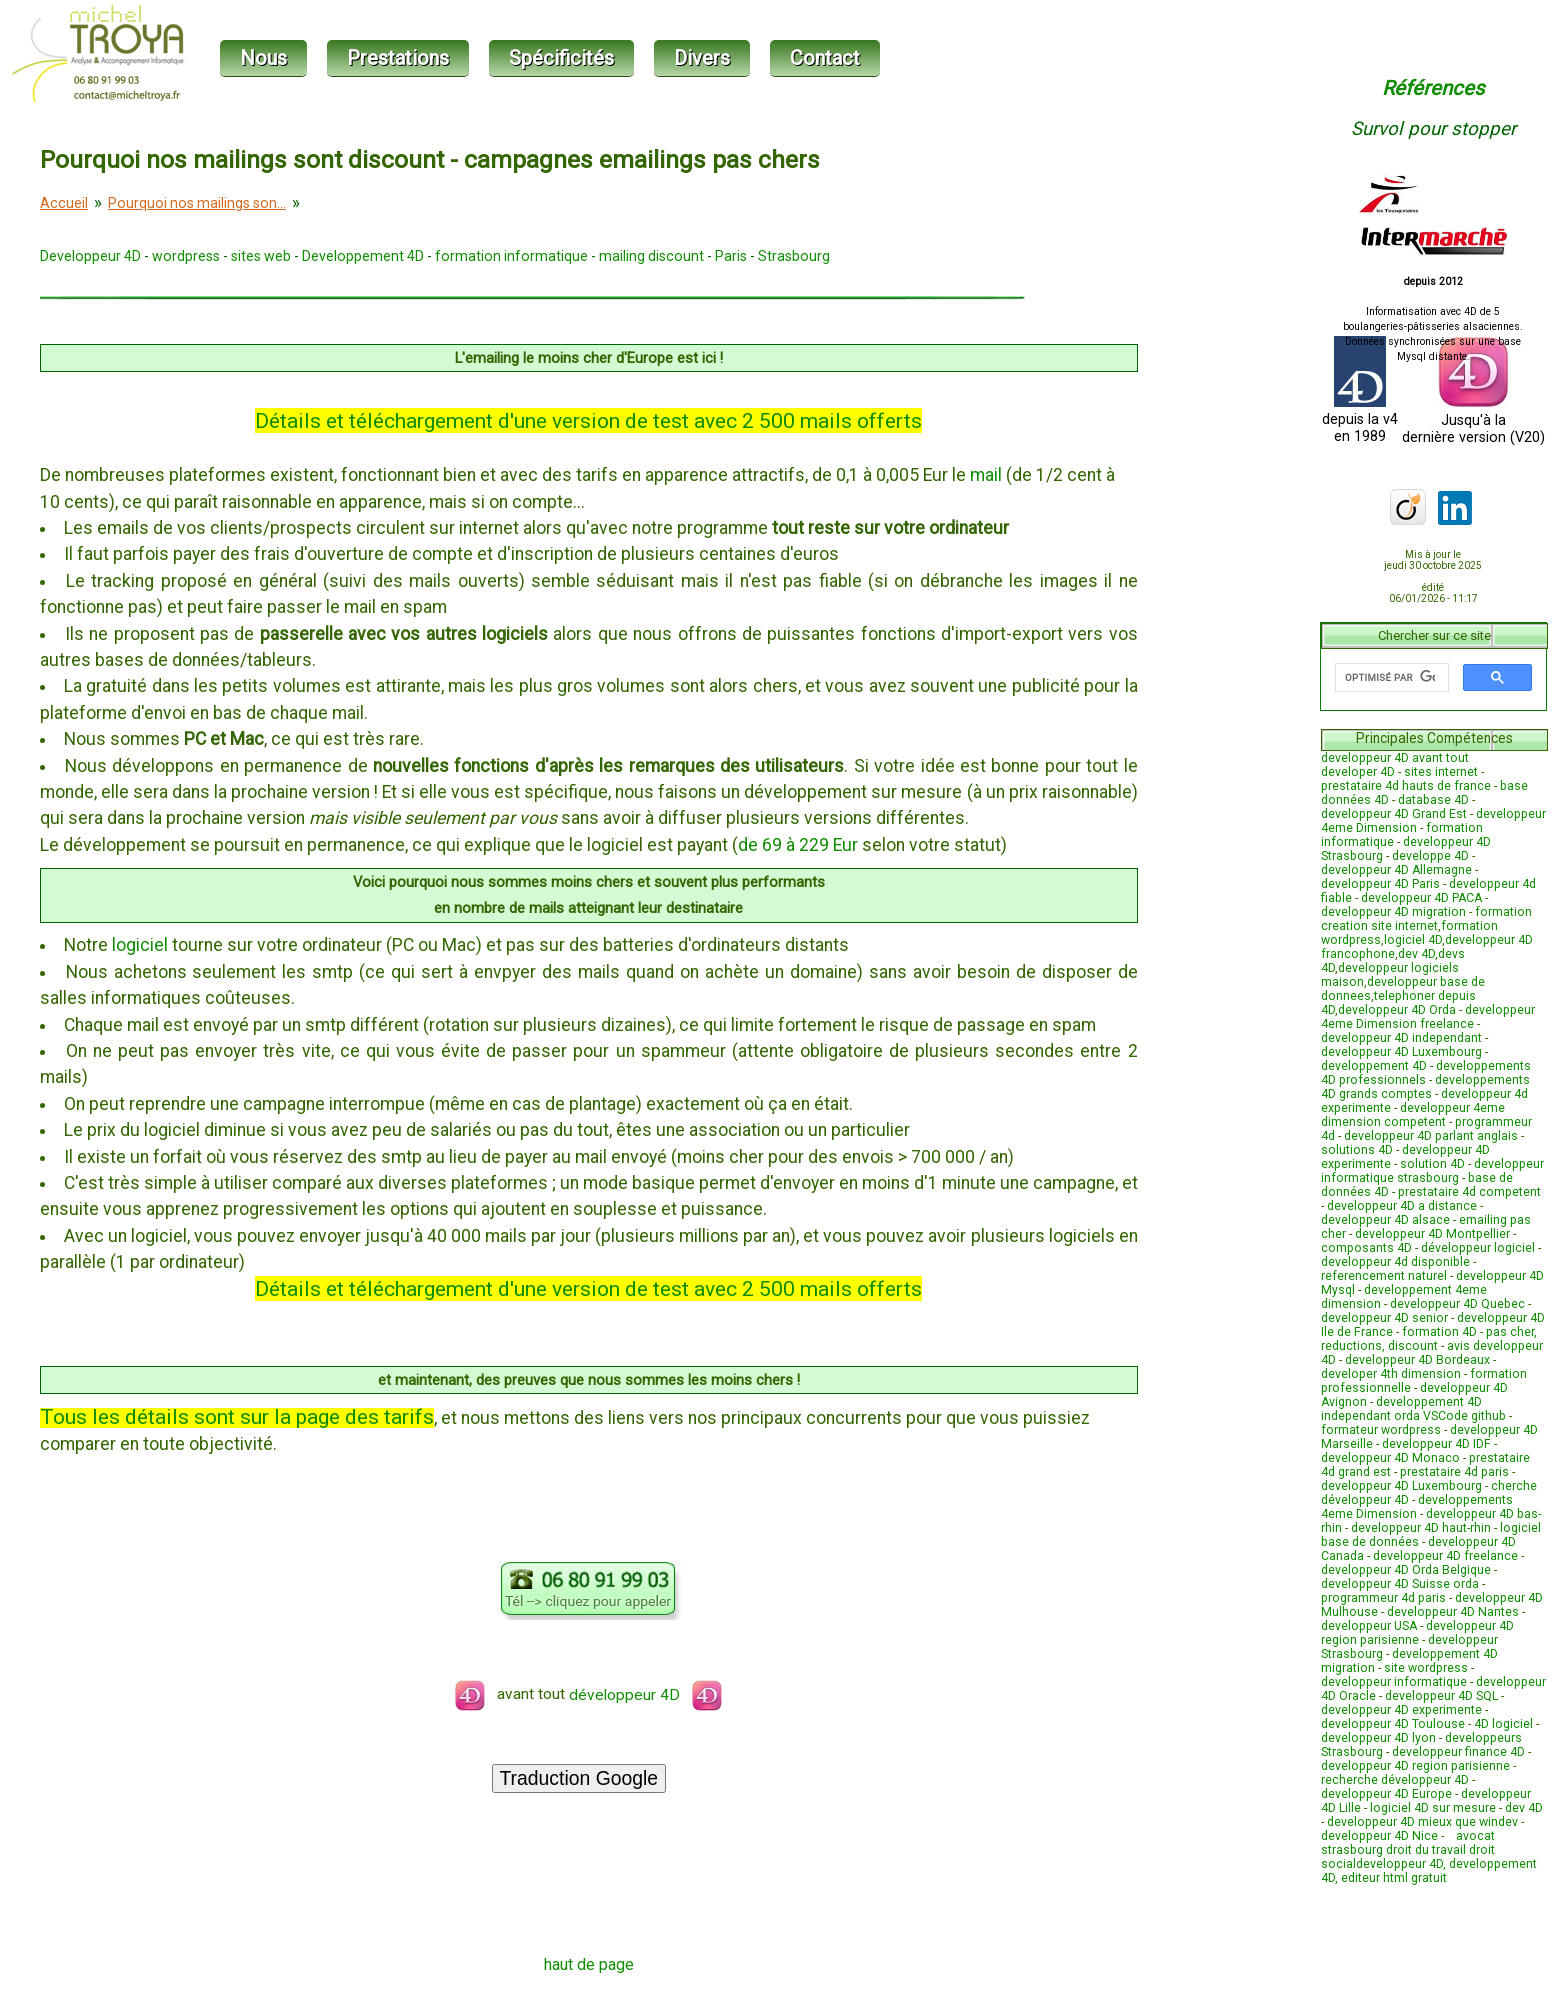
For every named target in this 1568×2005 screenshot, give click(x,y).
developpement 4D (1374, 1066)
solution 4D (1432, 1164)
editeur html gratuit (1394, 1878)
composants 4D (1366, 1248)
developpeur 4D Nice (1379, 1836)
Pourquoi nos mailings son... (197, 203)
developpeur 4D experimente (1401, 1710)
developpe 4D (1430, 856)
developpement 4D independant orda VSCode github (1413, 1409)
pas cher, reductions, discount (1429, 1339)
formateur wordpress (1381, 1430)
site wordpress (1426, 1668)
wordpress (186, 256)
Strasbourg (794, 256)
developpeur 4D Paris (1380, 884)
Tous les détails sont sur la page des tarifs (237, 1416)
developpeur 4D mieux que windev (1422, 1822)
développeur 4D (645, 1695)
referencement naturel (1384, 1276)
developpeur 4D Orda (1397, 1010)
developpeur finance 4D (1458, 1752)
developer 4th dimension (1391, 1374)
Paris (731, 256)
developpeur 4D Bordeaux (1417, 1360)
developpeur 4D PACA (1421, 898)
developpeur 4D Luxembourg (1401, 1052)
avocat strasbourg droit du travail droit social (1408, 1850)
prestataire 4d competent (1469, 1192)
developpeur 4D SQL (1441, 1696)
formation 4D (1439, 1332)
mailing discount (651, 256)
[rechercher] (1390, 678)
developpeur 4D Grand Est (1394, 814)
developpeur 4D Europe (1386, 1794)
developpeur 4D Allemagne (1396, 870)
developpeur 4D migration (1393, 912)
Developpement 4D (363, 256)
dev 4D (1416, 954)
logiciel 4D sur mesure (1433, 1808)
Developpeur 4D (90, 256)
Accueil (64, 203)
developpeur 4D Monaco (1390, 1458)
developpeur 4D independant (1401, 1038)
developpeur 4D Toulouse (1393, 1724)
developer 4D (1358, 772)
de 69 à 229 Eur (798, 845)
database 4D (1433, 800)
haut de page (589, 1964)
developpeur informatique (1394, 1682)
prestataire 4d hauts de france (1406, 786)
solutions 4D (1357, 1150)
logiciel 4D (1413, 940)
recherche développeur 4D (1395, 1780)
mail (986, 475)
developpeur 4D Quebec (1457, 1304)
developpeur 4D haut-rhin (1421, 1528)
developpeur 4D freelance (1445, 1556)
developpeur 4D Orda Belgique (1406, 1570)
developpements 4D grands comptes (1425, 1087)
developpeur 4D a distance (1402, 1206)
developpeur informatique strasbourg (1432, 1171)
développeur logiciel (1478, 1248)
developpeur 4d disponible (1395, 1262)
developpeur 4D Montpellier (1432, 1234)
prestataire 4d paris (1454, 1472)
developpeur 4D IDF (1436, 1444)
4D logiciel (1503, 1724)
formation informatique (511, 256)
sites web (261, 256)
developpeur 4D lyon (1378, 1738)
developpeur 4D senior (1384, 1318)
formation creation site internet (1426, 919)
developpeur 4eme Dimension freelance (1428, 1017)
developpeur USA (1369, 1626)
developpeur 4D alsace (1385, 1220)
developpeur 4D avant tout (1395, 758)
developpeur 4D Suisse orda (1400, 1584)
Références (1433, 88)
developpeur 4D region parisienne (1417, 1633)
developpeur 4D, (1402, 1864)
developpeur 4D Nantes (1453, 1612)
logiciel (140, 945)
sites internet (1441, 772)
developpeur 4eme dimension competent (1413, 1115)
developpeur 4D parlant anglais (1431, 1136)
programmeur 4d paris (1383, 1598)
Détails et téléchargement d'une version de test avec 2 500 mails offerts (588, 420)
